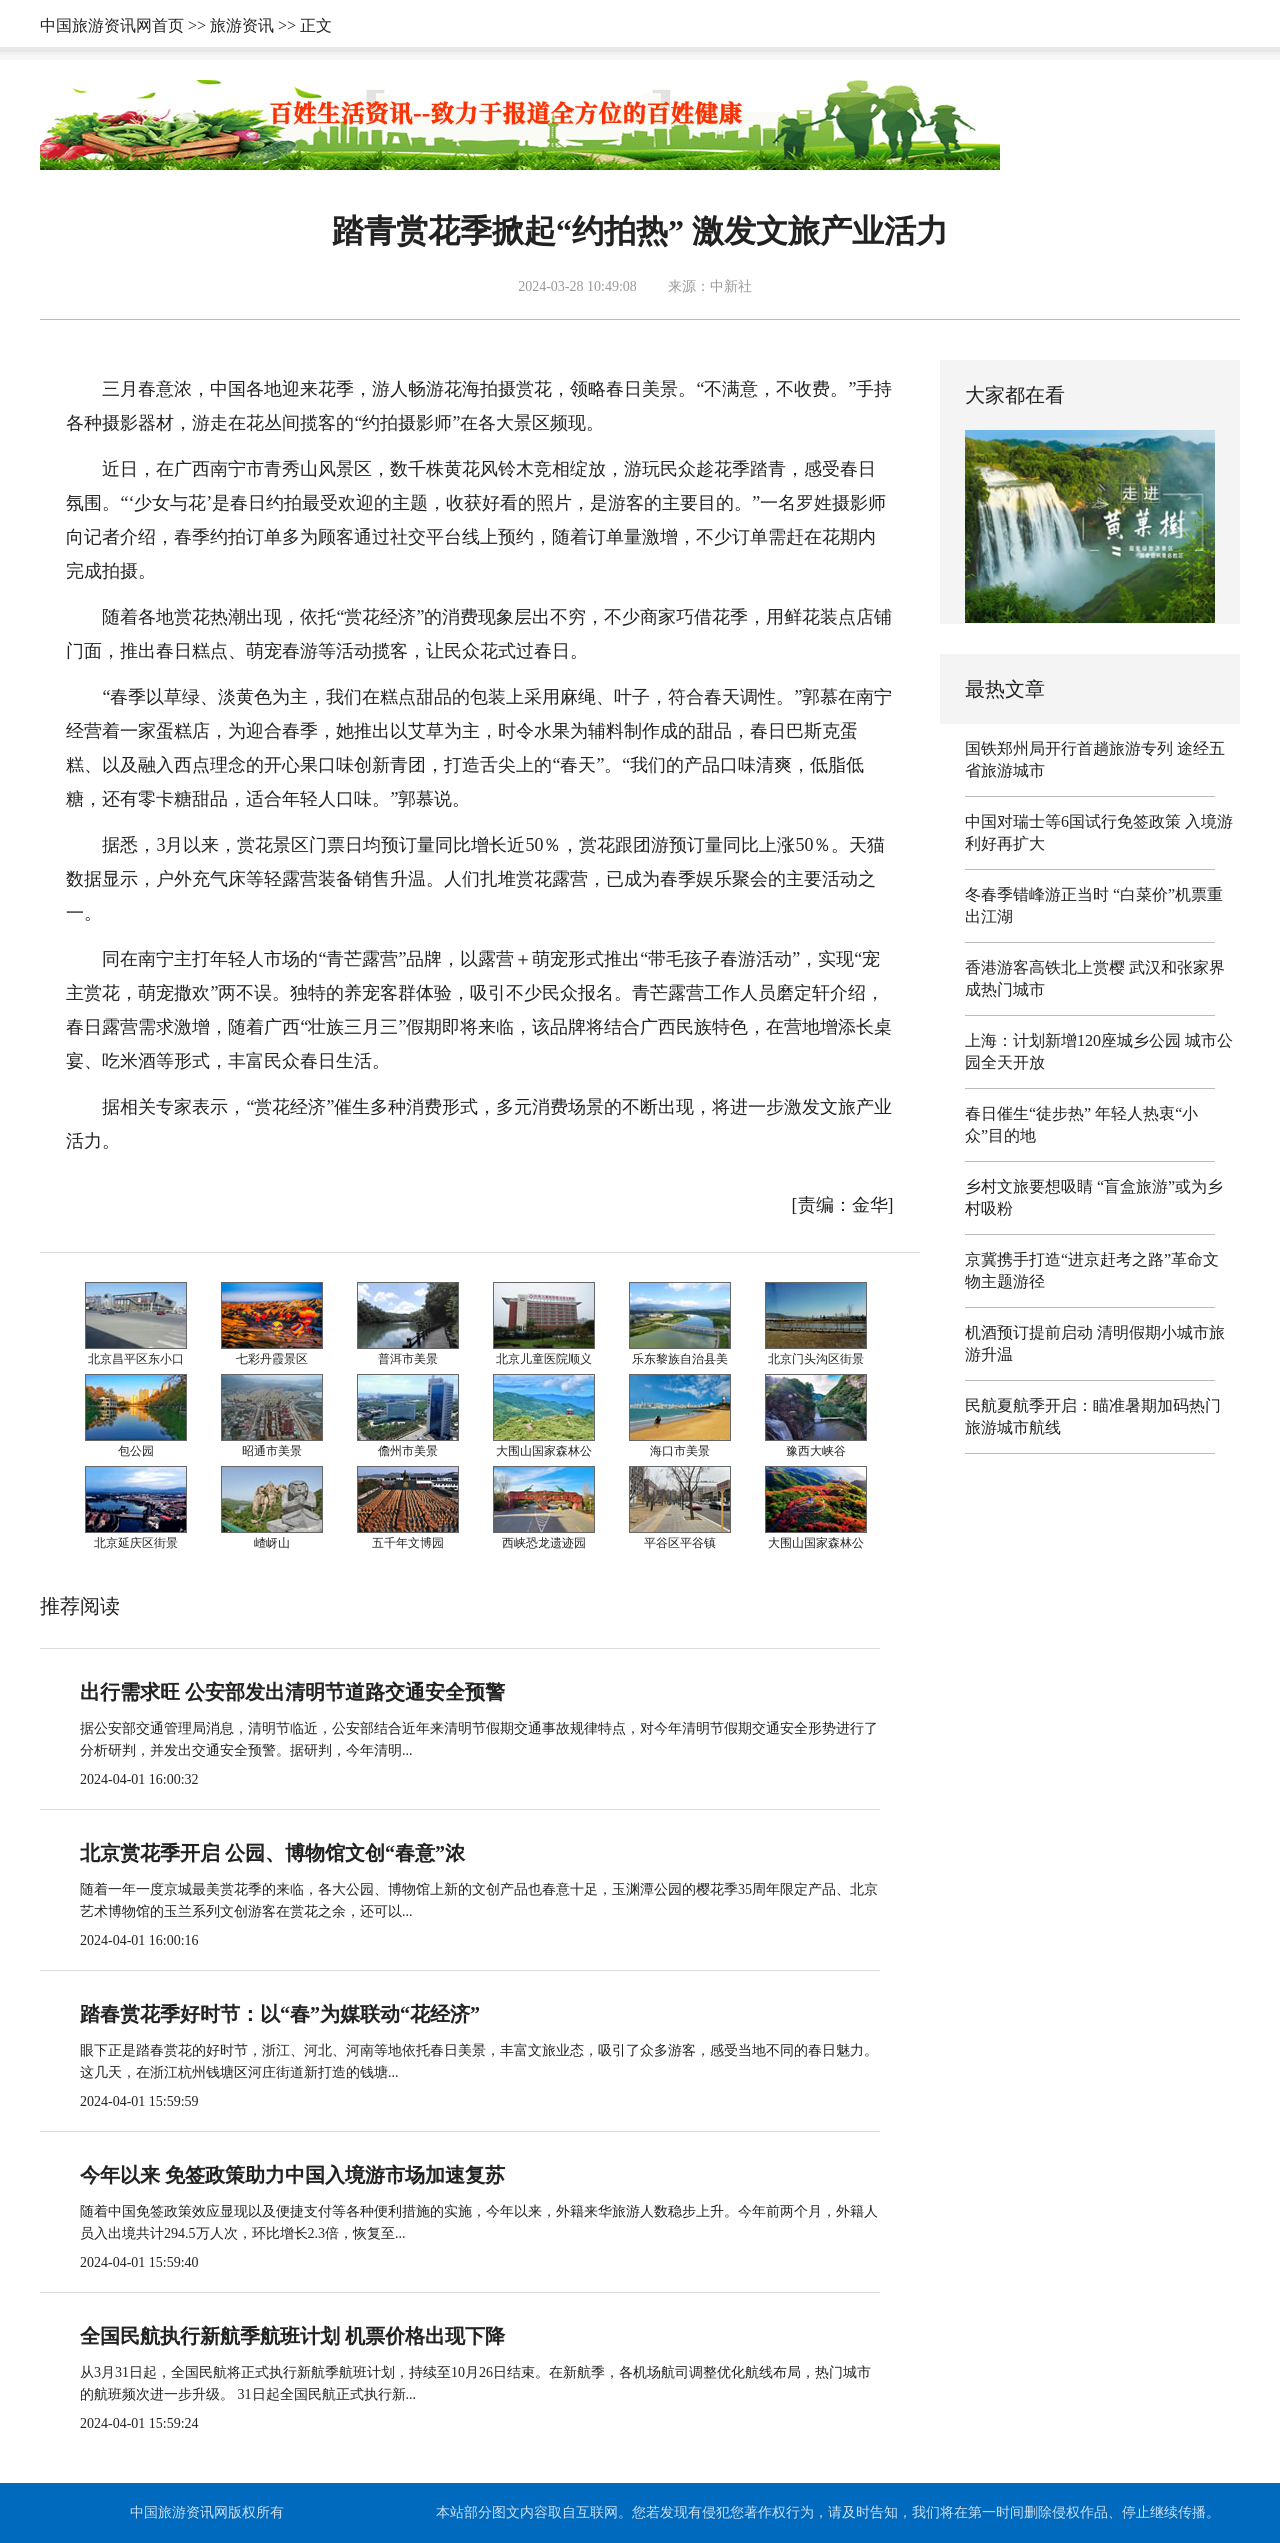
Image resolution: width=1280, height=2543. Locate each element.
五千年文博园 (408, 1543)
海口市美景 (680, 1451)
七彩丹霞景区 (272, 1359)
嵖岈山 (272, 1543)
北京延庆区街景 (136, 1543)
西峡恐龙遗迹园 (544, 1543)
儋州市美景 (408, 1451)
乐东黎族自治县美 (680, 1359)
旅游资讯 (242, 25)
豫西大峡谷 (816, 1451)
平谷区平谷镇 (680, 1543)
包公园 (136, 1451)
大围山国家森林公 (544, 1451)
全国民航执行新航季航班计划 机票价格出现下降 (292, 2336)
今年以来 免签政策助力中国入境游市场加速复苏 (292, 2175)
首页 (168, 25)
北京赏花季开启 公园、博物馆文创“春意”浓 (272, 1853)
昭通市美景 (272, 1451)
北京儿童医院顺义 (544, 1359)
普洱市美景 (408, 1359)
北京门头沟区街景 (816, 1359)
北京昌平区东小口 (136, 1359)
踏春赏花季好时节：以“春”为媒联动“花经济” (280, 2014)
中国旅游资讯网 (96, 25)
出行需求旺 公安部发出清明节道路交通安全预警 (292, 1692)
